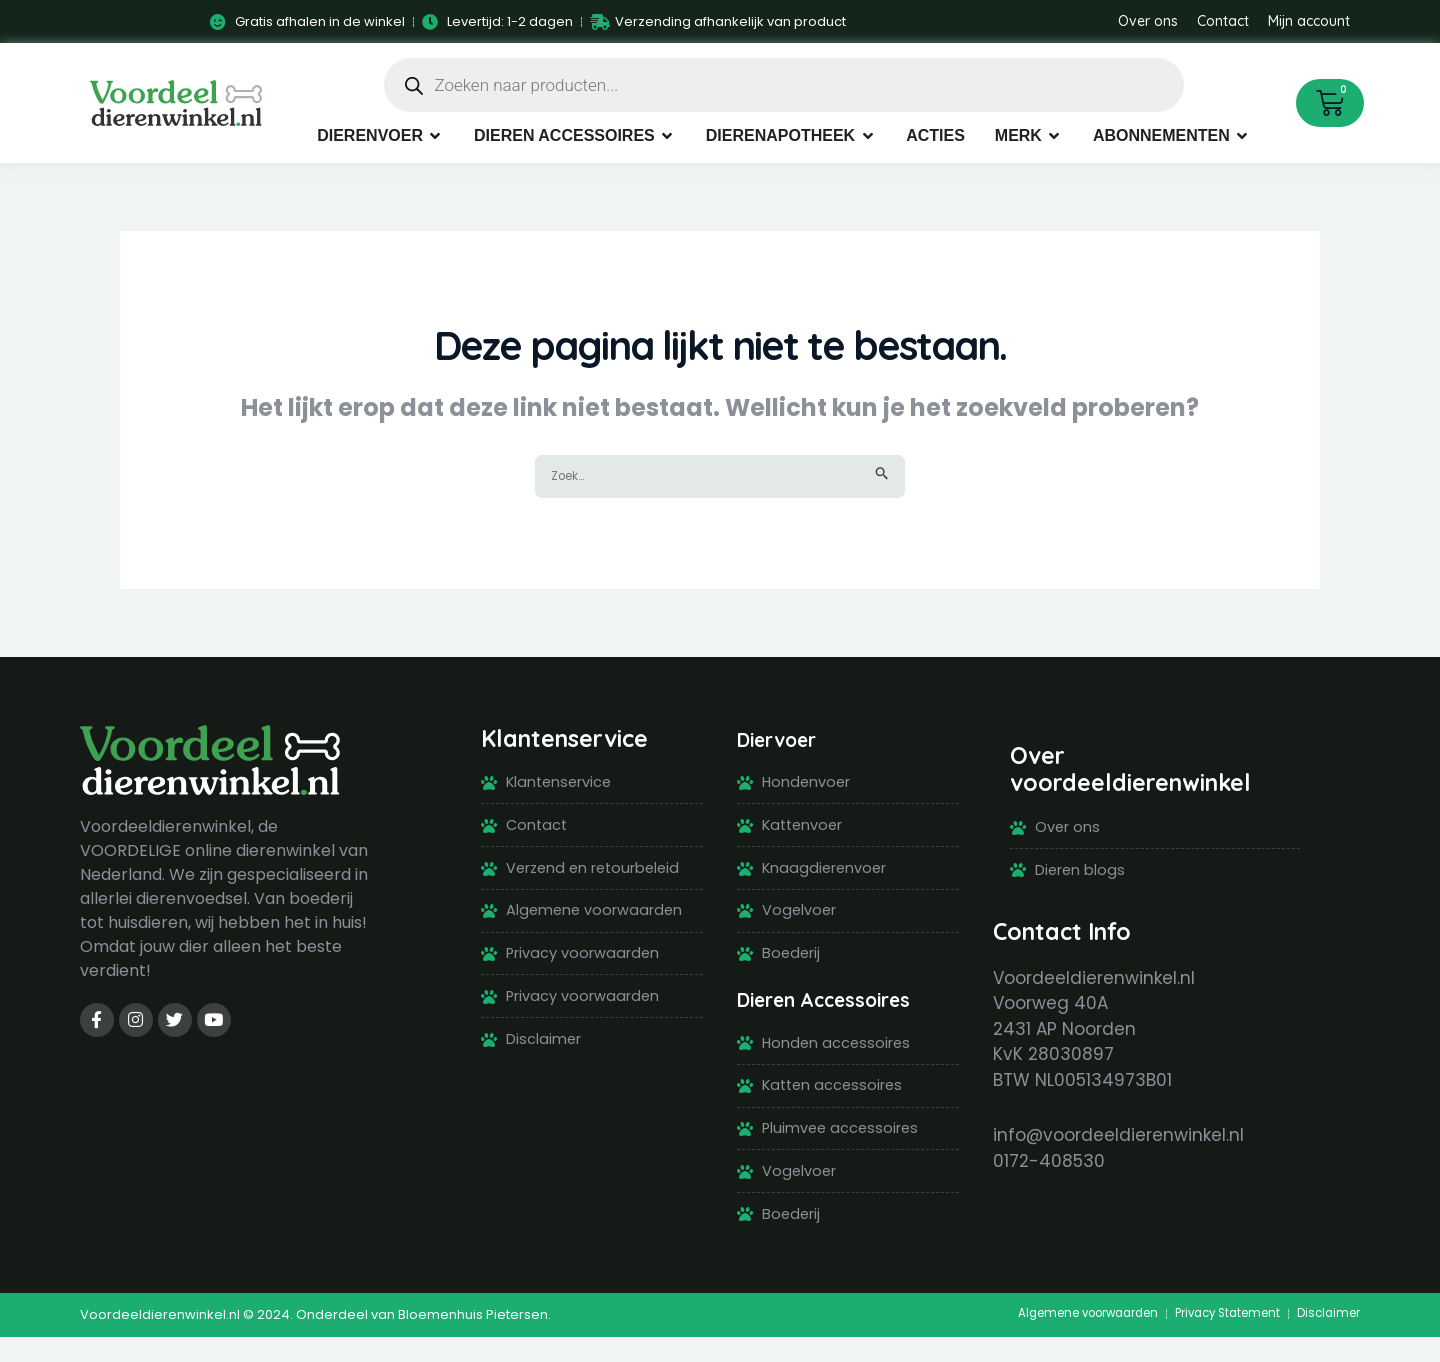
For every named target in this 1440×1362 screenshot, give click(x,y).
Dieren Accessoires (841, 1011)
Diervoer (786, 740)
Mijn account (1309, 21)
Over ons (1148, 21)
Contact (1223, 21)
